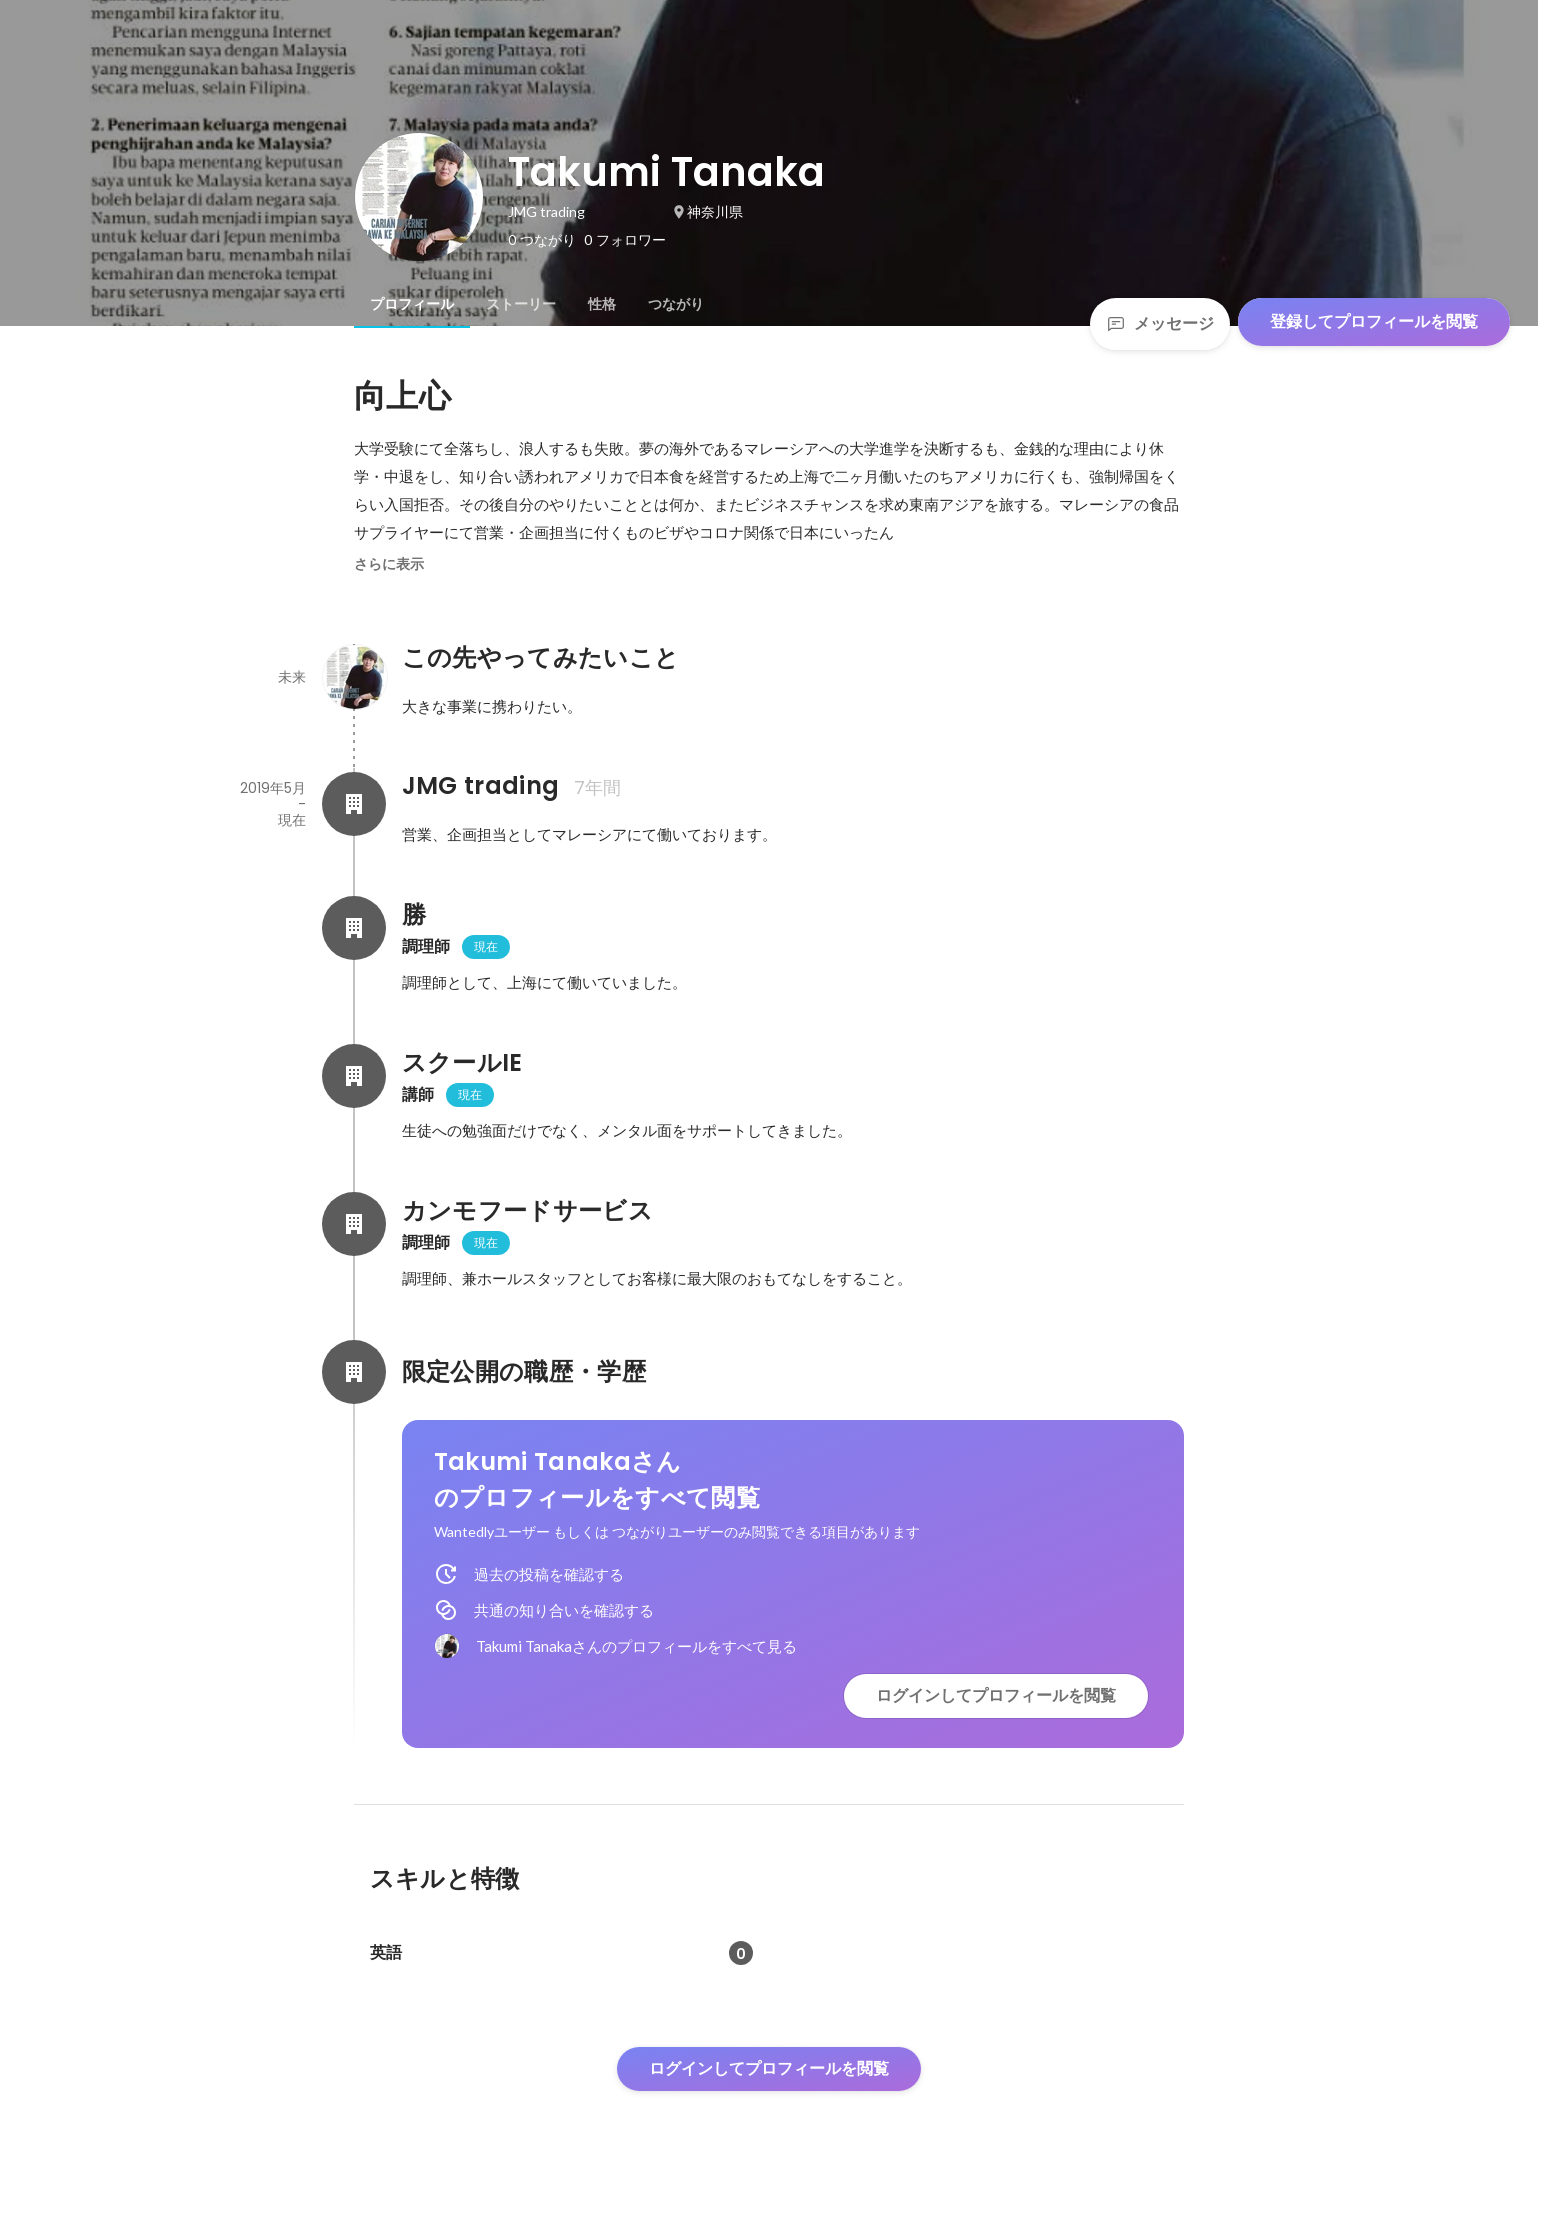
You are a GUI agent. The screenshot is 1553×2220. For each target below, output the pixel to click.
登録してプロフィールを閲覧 (1374, 321)
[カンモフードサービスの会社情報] (354, 1224)
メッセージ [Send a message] (1160, 323)
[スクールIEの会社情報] (354, 1076)
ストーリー (521, 304)
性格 (602, 304)
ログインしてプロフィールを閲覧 (996, 1695)
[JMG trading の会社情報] (354, 804)
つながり (676, 304)
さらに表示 (389, 564)
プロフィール (412, 304)
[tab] (412, 304)
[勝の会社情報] (354, 928)
